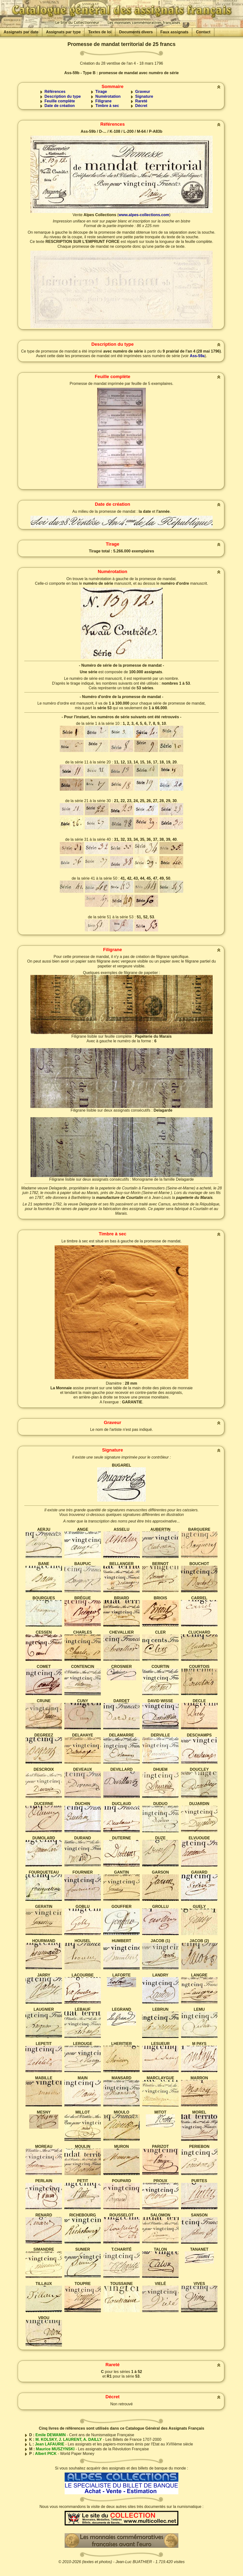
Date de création (59, 106)
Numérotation (108, 96)
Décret (141, 106)
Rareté (141, 101)
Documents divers (136, 32)
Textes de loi (100, 32)
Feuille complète (59, 101)
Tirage (101, 91)
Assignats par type (63, 32)
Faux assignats (174, 32)
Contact (203, 32)
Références (54, 91)
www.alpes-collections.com (144, 215)
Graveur (142, 91)
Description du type (62, 96)
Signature (144, 96)
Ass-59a (197, 356)
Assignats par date (21, 32)
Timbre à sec (107, 106)
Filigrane (103, 101)
